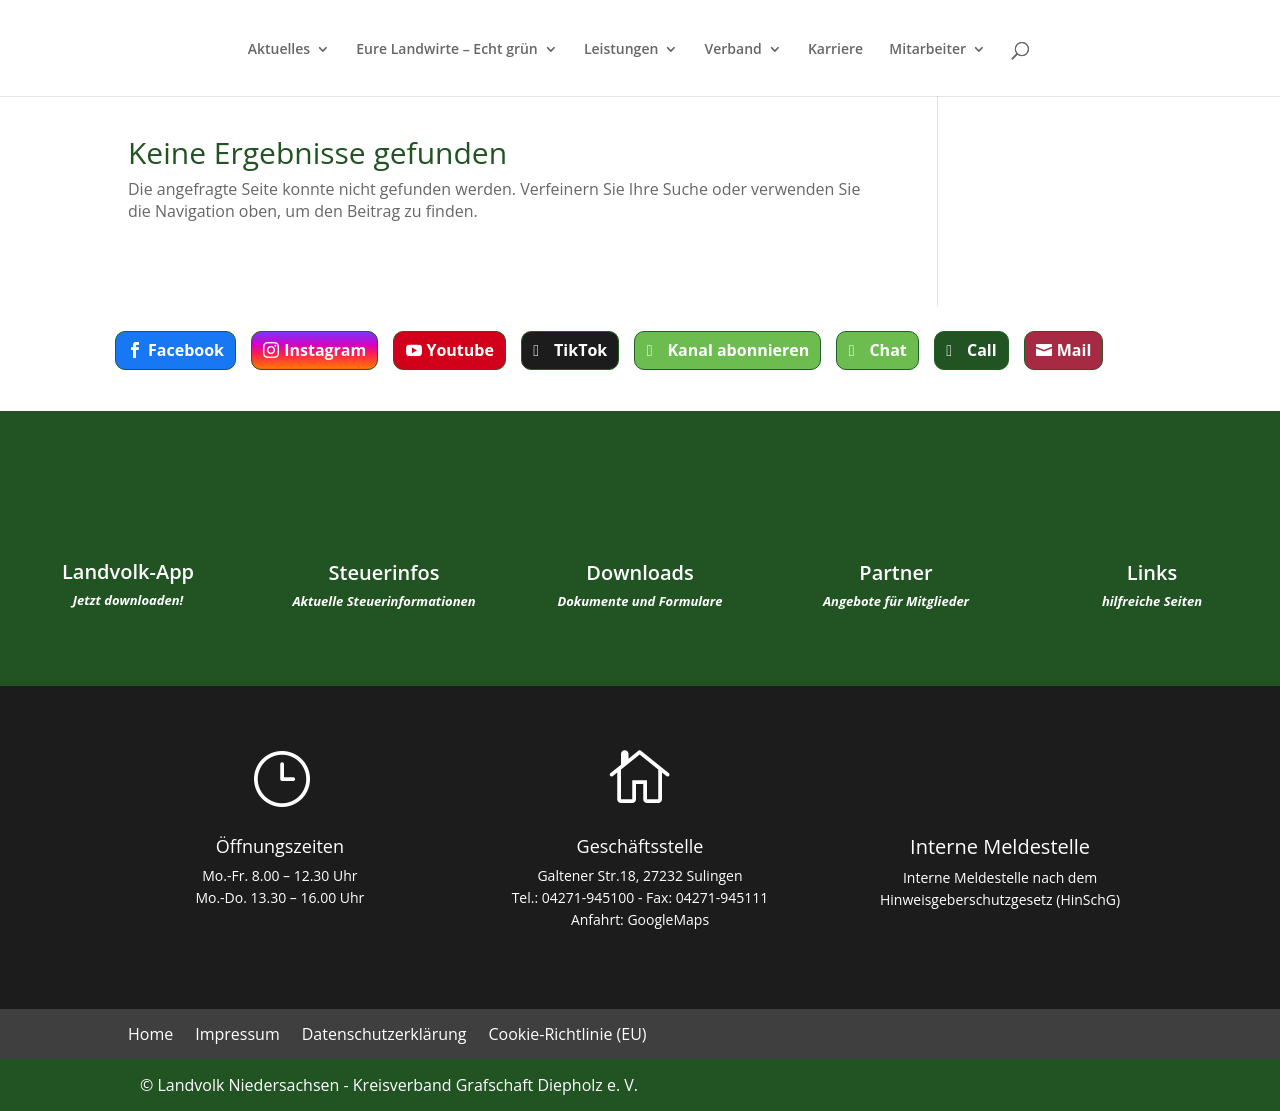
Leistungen (621, 50)
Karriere (835, 50)
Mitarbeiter (927, 50)
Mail (1074, 350)
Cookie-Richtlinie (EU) (568, 1036)
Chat (887, 350)
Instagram (325, 350)
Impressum (237, 1036)
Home (150, 1036)
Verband (733, 50)
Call (982, 350)
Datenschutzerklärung (384, 1036)
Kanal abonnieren (738, 350)
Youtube (459, 350)
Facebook (186, 350)
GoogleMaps (668, 919)
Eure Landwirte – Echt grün (446, 50)
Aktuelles (279, 50)
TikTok (580, 350)
